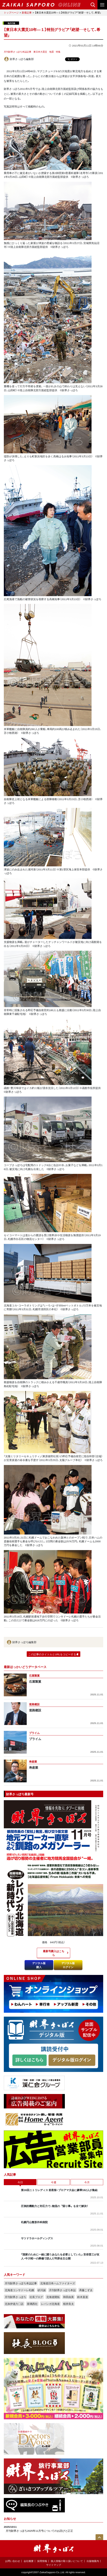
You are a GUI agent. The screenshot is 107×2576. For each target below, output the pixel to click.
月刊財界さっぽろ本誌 (62, 2290)
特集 (58, 51)
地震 (51, 51)
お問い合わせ (12, 2561)
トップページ (11, 12)
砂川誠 (42, 2290)
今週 (53, 2182)
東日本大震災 (40, 51)
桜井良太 (68, 2304)
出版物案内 (93, 2561)
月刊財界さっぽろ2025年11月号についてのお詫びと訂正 (39, 2531)
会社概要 (29, 2561)
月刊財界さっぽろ (15, 2297)
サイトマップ (53, 2565)
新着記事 (27, 12)
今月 (87, 2182)
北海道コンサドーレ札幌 (19, 2290)
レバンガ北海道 (50, 2304)
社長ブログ (36, 2297)
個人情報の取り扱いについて (67, 2561)
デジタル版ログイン (68, 1965)
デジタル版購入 (39, 1965)
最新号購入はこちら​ (53, 1953)
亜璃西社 (32, 2304)
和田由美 (68, 2297)
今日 (20, 2182)
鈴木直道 (82, 2297)
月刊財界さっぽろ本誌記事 (17, 51)
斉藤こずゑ (86, 2290)
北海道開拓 (53, 2297)
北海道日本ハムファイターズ (57, 2283)
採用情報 (42, 2561)
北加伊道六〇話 (14, 2304)
